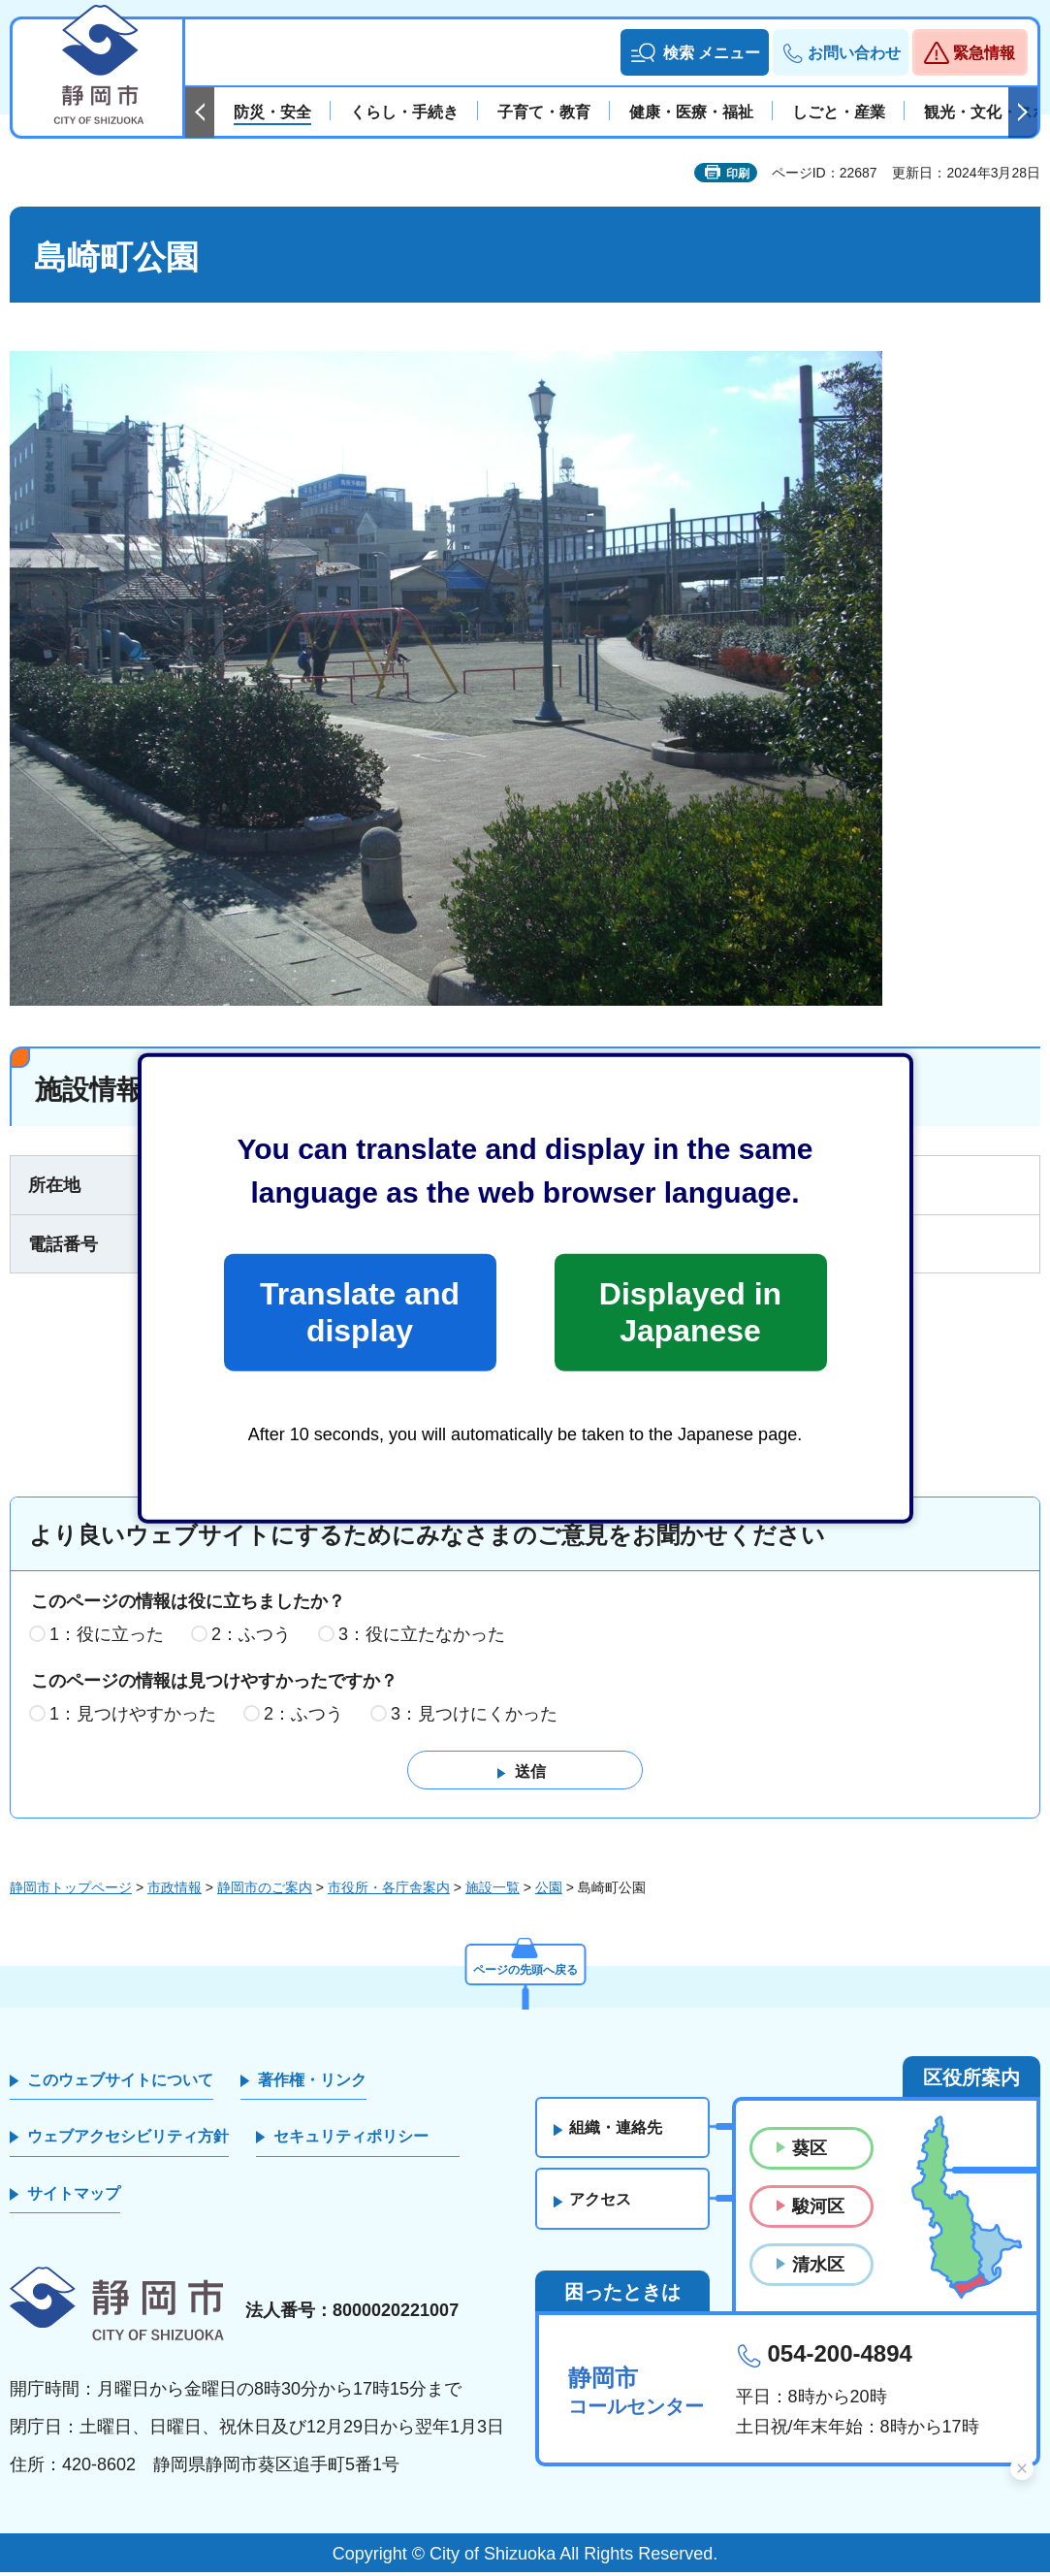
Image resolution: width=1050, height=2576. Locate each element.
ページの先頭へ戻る (525, 1970)
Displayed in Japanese (690, 1312)
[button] (694, 52)
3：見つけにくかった (474, 1716)
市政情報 (174, 1891)
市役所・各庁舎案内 (389, 1891)
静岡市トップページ (71, 1891)
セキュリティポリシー (351, 2140)
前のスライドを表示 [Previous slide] (199, 112)
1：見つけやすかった (132, 1716)
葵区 (809, 2152)
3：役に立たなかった (421, 1638)
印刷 (737, 173)
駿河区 (818, 2210)
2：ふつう (251, 1638)
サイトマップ (73, 2196)
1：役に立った (106, 1638)
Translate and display (360, 1312)
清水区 (818, 2268)
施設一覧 (492, 1891)
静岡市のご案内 (264, 1891)
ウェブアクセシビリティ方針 (128, 2140)
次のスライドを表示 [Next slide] (1022, 112)
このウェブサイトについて (120, 2084)
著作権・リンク (312, 2084)
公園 (548, 1891)
